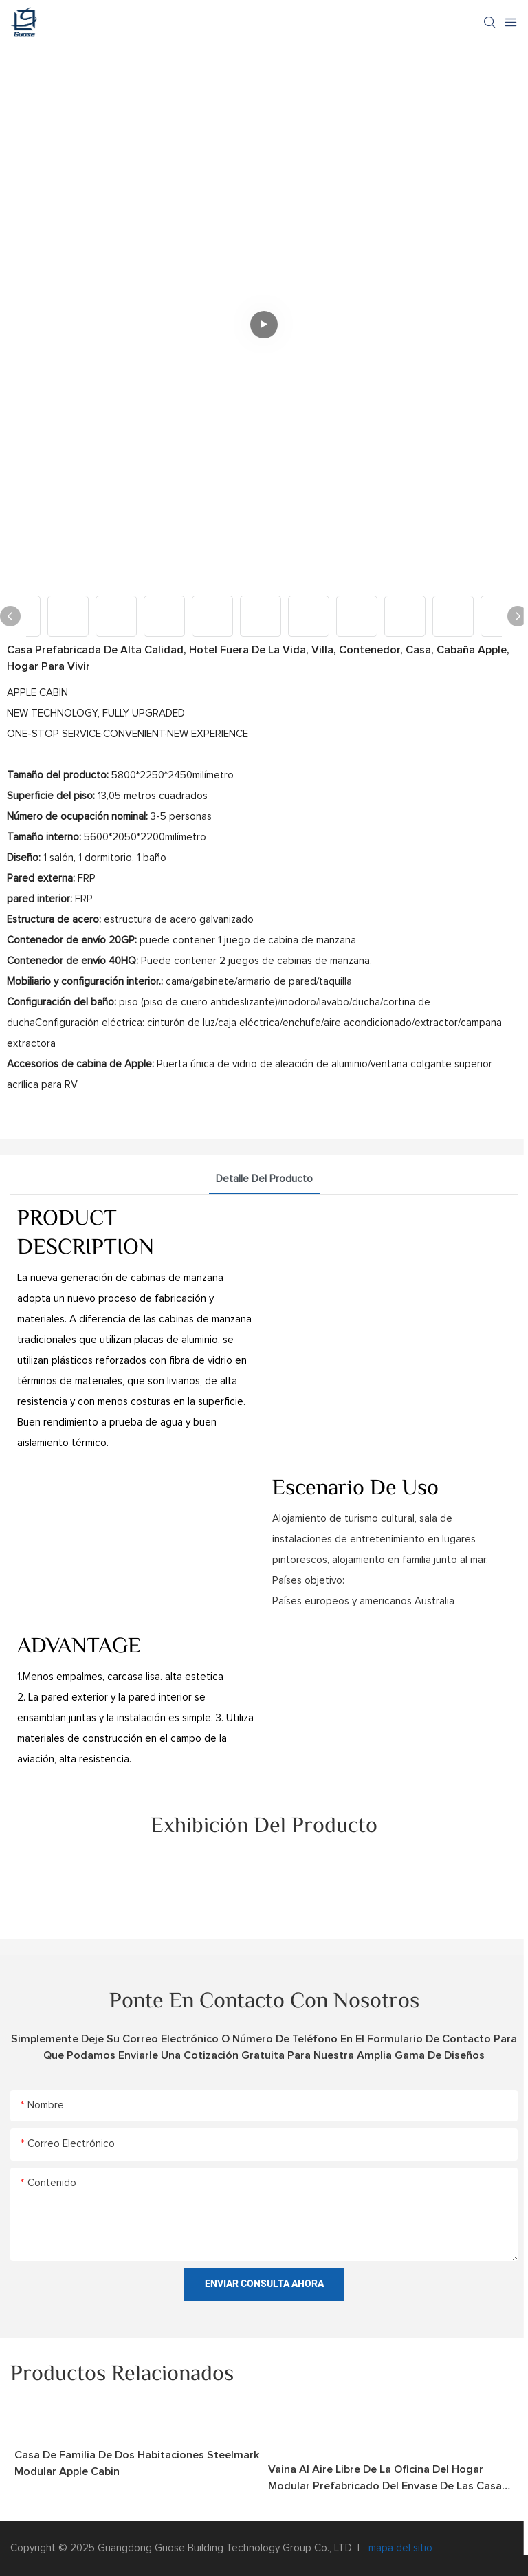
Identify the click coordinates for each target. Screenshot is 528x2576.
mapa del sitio (399, 2548)
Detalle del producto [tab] (264, 1179)
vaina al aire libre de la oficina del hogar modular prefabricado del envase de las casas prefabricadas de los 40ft (387, 2479)
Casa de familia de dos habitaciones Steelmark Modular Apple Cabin (136, 2463)
